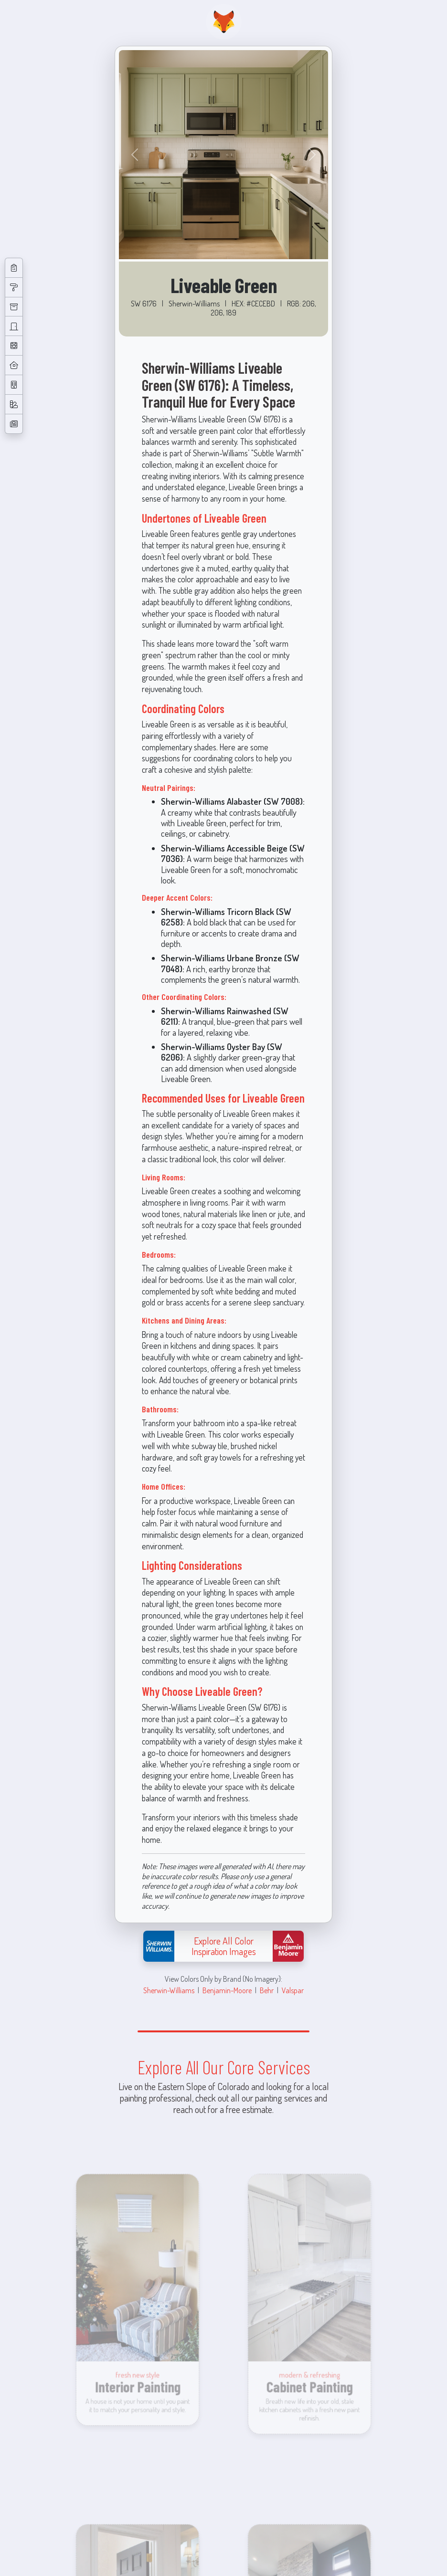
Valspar (293, 1990)
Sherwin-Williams (168, 1990)
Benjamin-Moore (227, 1990)
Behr (267, 1990)
